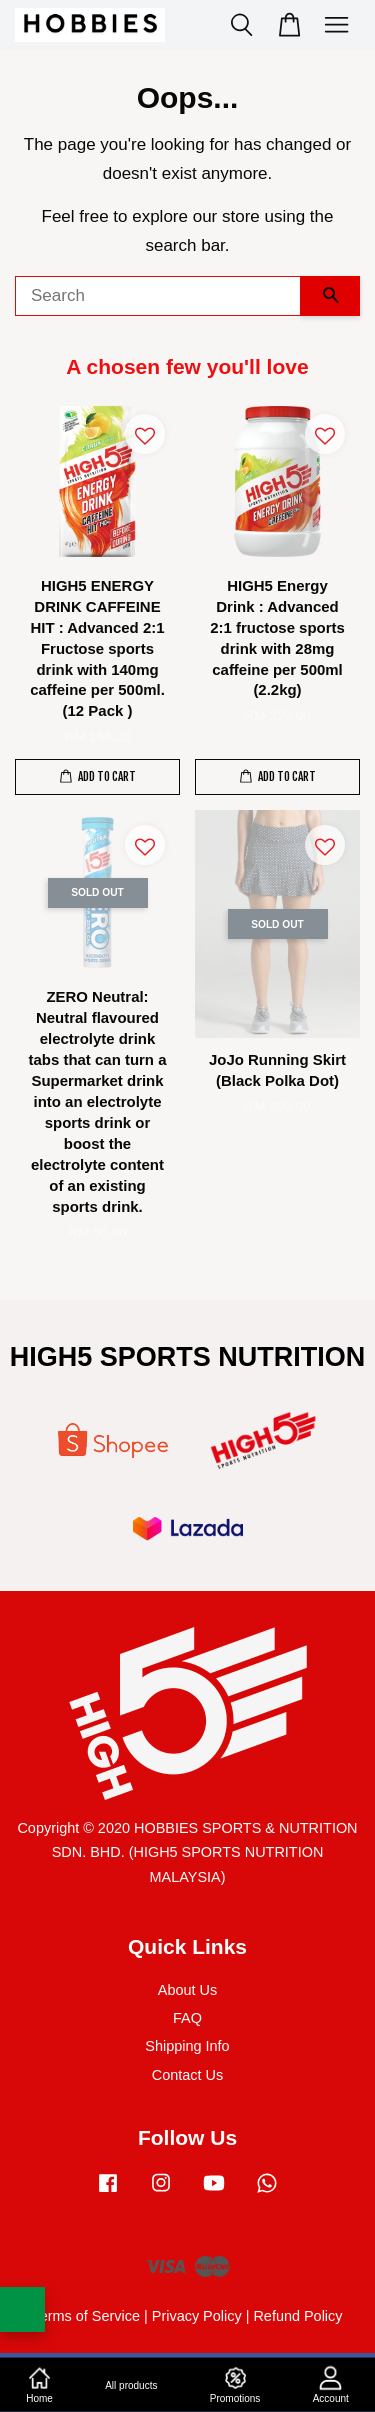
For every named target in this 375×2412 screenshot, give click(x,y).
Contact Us (187, 2075)
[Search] (158, 296)
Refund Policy (297, 2316)
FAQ (187, 2018)
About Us (187, 1990)
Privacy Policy (197, 2316)
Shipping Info (187, 2046)
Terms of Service (86, 2316)
